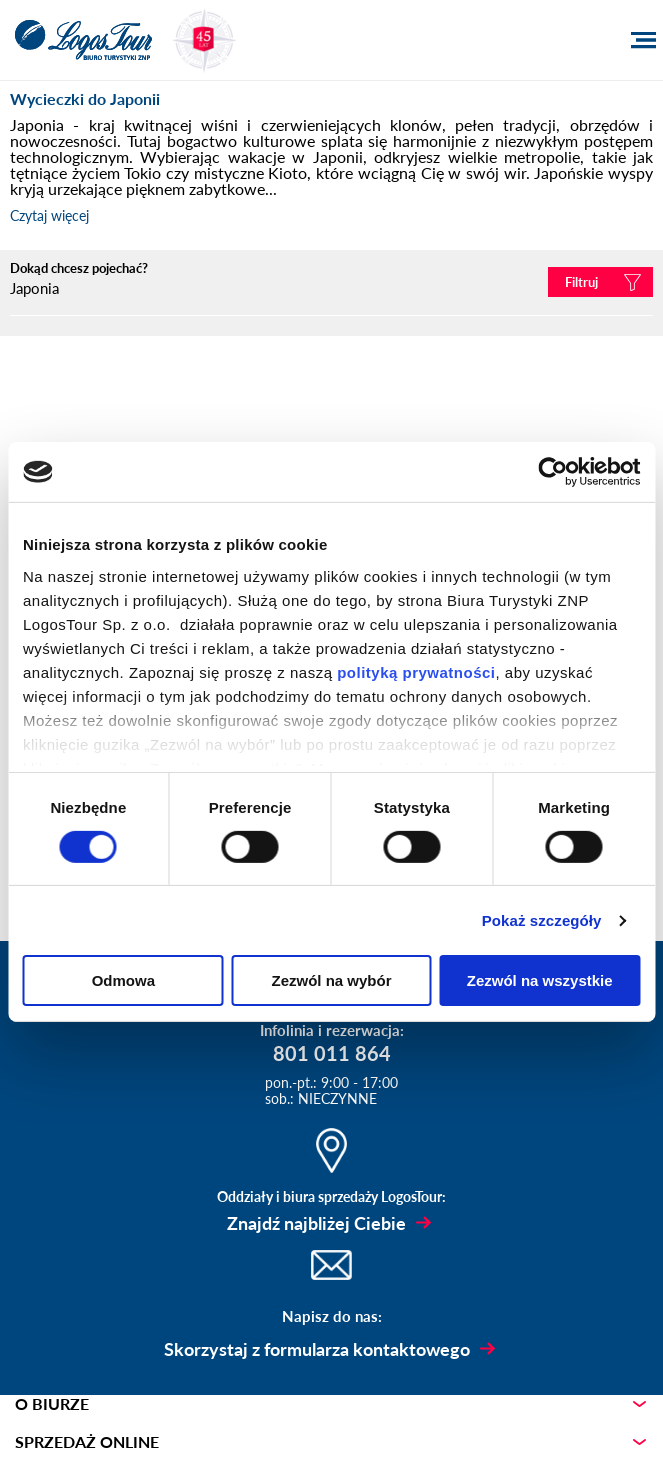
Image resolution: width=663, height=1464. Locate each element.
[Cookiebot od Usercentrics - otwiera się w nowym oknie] (552, 472)
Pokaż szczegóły (542, 920)
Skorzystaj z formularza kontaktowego (317, 1349)
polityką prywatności (416, 671)
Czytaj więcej (49, 215)
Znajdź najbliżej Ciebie (316, 1223)
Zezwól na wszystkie (540, 980)
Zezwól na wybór (331, 980)
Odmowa (123, 980)
